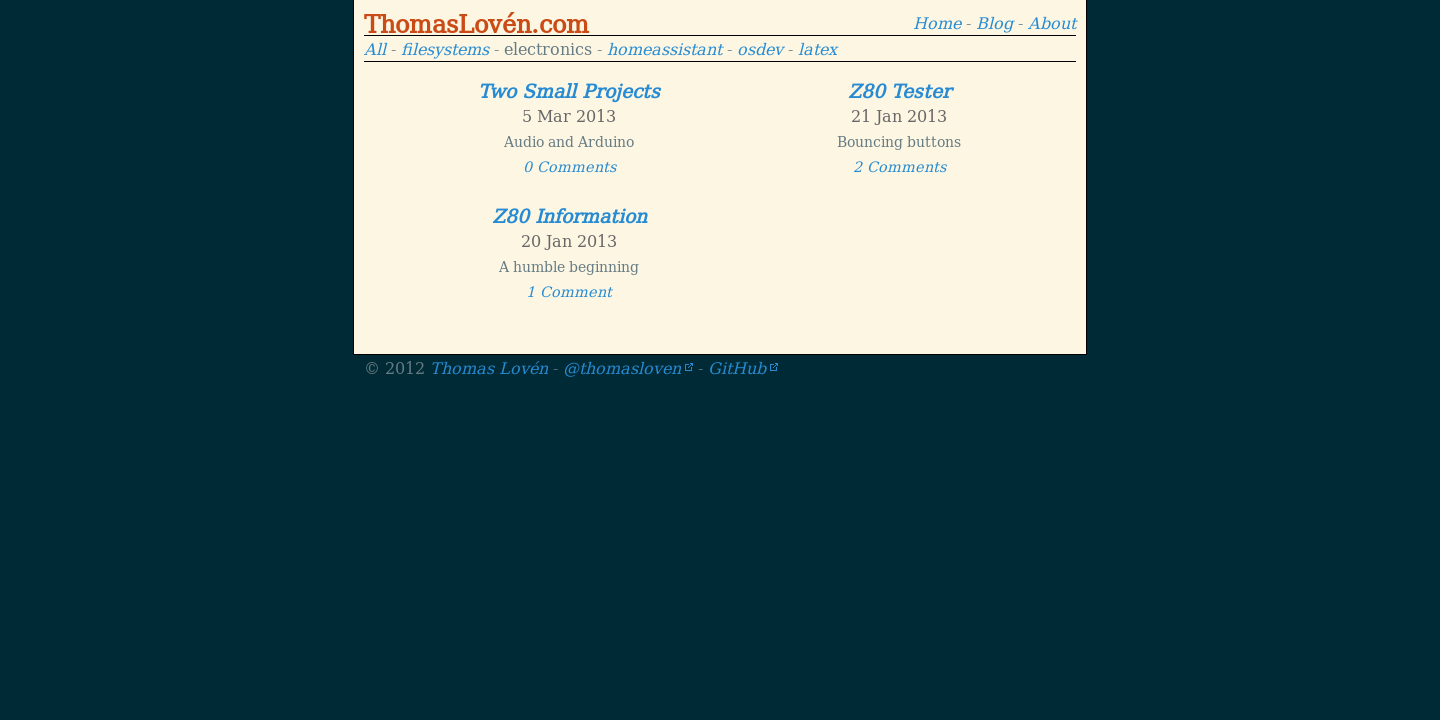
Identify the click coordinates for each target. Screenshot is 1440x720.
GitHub (737, 367)
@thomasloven (622, 367)
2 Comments (899, 165)
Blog (994, 22)
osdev (760, 48)
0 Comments (569, 165)
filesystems (445, 48)
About (1052, 22)
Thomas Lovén (489, 367)
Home (937, 22)
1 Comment (569, 290)
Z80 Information (569, 215)
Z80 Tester (899, 90)
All (375, 48)
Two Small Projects (569, 90)
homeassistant (664, 48)
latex (817, 48)
